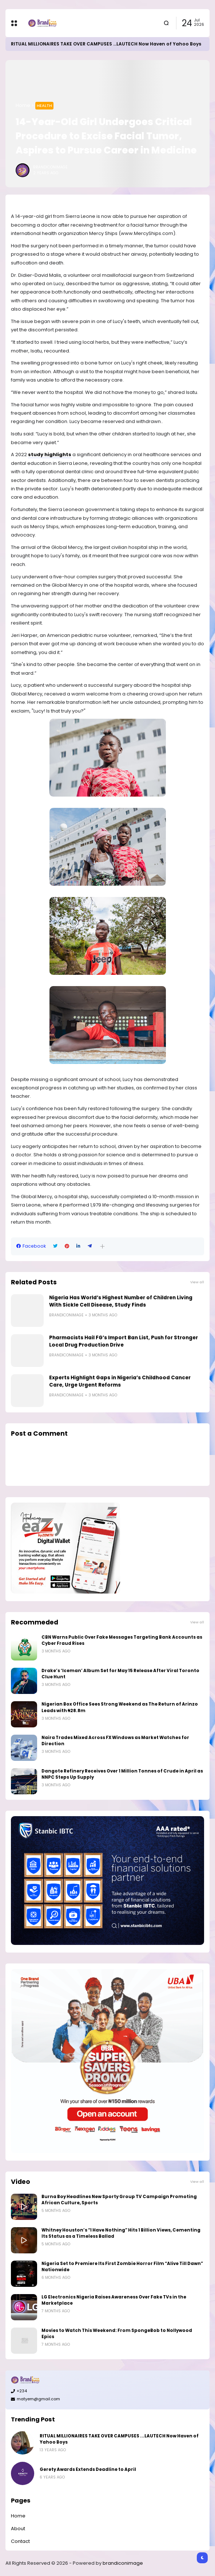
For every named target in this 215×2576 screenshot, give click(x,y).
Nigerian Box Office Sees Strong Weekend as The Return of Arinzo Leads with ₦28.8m (119, 1707)
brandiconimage (123, 2563)
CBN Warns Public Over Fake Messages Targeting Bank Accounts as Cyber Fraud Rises (121, 1640)
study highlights (49, 454)
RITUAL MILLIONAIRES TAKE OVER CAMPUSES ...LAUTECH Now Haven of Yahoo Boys (106, 44)
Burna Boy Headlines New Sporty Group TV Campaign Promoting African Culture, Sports (119, 2200)
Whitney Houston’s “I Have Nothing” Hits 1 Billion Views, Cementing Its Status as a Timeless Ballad (120, 2233)
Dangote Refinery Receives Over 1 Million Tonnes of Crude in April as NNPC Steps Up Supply (122, 1774)
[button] (102, 1246)
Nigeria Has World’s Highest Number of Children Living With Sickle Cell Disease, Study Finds (120, 1301)
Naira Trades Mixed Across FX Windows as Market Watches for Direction (115, 1741)
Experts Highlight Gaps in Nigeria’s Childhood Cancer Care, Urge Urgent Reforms (120, 1381)
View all (197, 1282)
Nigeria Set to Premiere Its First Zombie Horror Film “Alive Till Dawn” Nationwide (122, 2267)
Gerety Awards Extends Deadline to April (88, 2469)
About (18, 2528)
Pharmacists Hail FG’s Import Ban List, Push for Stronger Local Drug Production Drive (123, 1341)
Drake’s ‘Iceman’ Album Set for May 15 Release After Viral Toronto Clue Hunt (120, 1674)
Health (44, 105)
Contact (20, 2541)
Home (23, 105)
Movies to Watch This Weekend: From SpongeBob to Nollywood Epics (116, 2334)
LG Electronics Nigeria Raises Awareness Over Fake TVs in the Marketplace (113, 2300)
